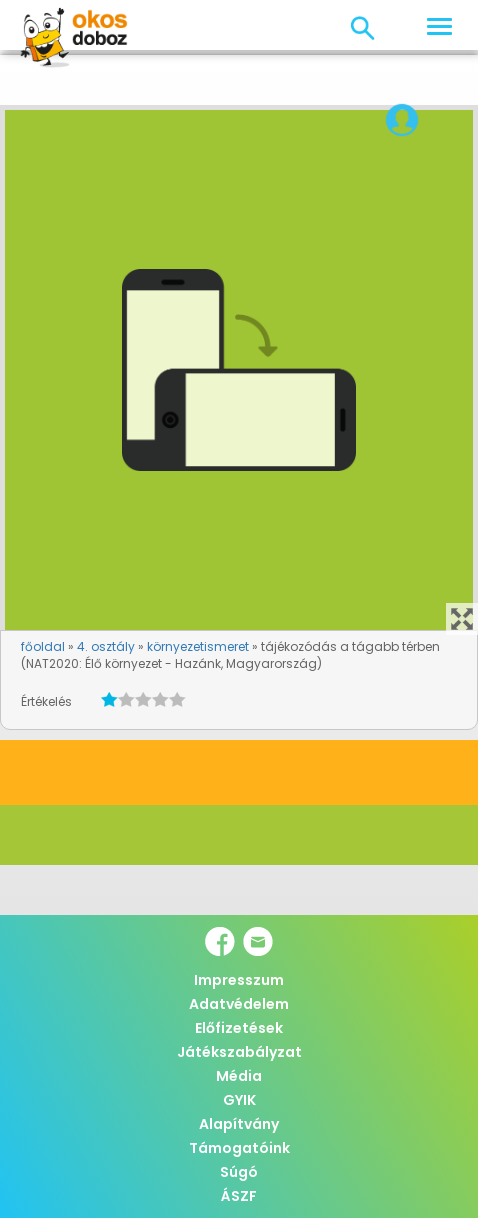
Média (239, 1076)
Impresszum (239, 980)
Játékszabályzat (239, 1052)
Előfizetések (239, 1028)
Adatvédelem (239, 1004)
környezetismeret (198, 646)
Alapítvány (239, 1124)
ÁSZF (239, 1196)
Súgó (239, 1172)
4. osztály (106, 646)
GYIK (239, 1100)
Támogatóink (239, 1148)
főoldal (43, 646)
